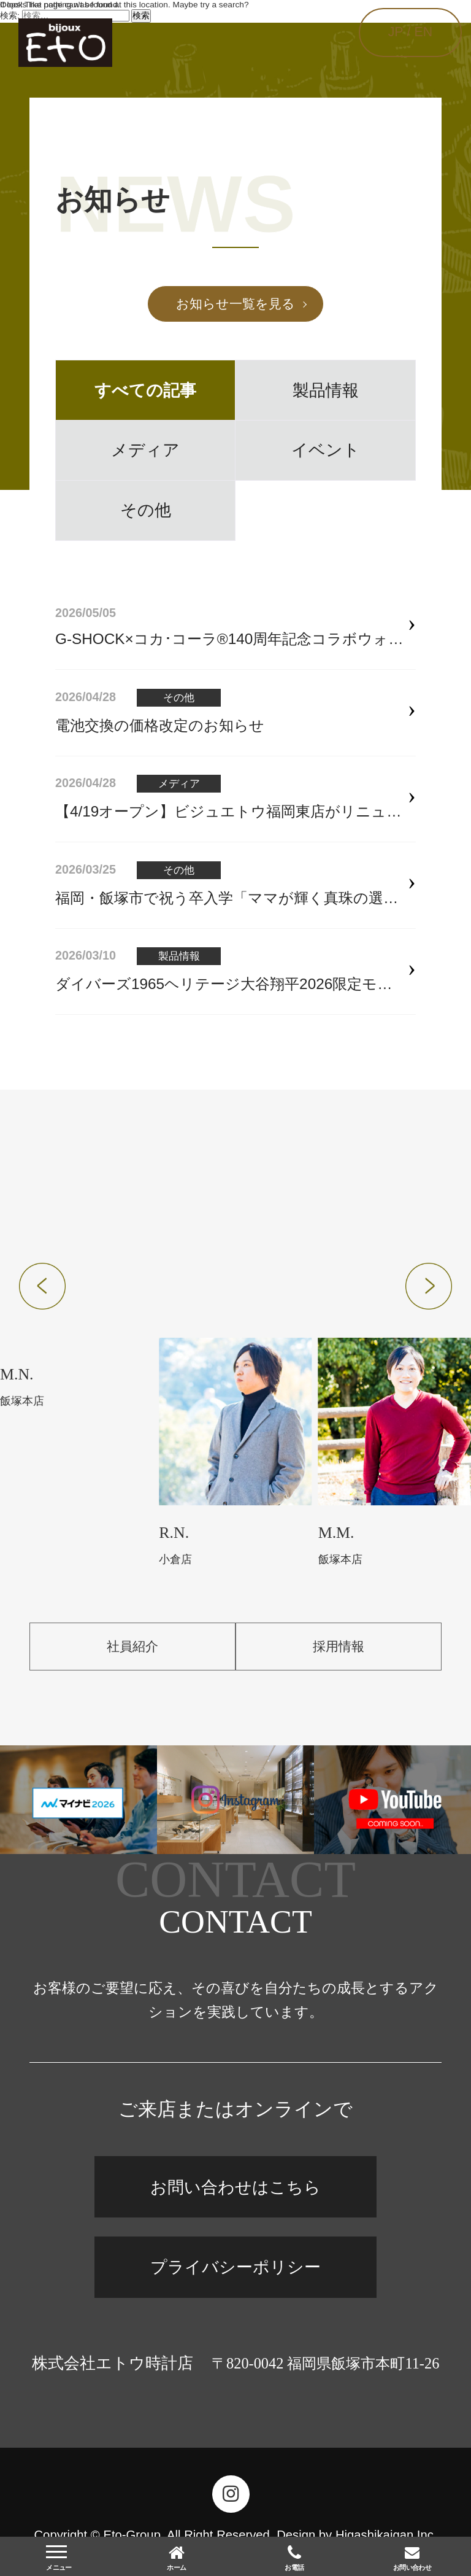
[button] (42, 1286)
